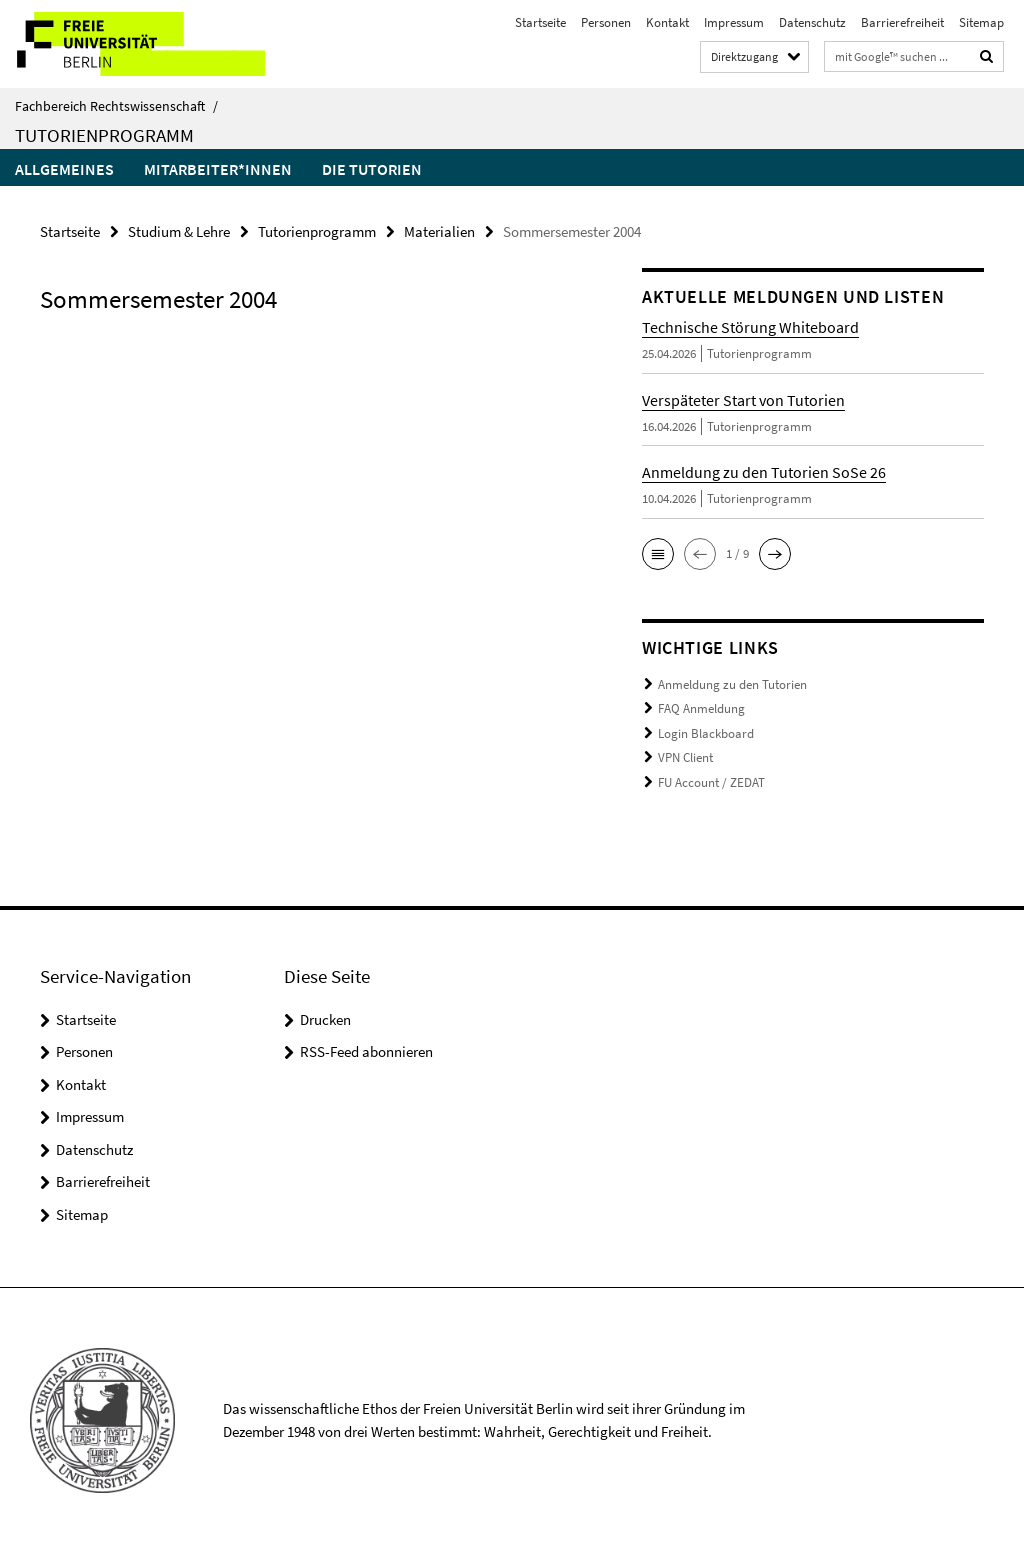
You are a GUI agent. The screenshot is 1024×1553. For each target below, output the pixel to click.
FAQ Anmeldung (701, 708)
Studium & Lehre (179, 231)
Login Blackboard (706, 733)
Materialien (439, 231)
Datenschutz (812, 22)
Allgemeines (64, 169)
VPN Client (685, 757)
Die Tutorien (372, 169)
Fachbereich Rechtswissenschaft (116, 106)
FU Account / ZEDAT (711, 782)
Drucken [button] (325, 1019)
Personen (606, 22)
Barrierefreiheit (902, 22)
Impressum (734, 22)
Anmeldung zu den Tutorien (732, 684)
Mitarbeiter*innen (218, 169)
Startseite (540, 22)
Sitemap (981, 22)
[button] (658, 554)
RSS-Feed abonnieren (366, 1051)
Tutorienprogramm (104, 135)
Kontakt (667, 22)
